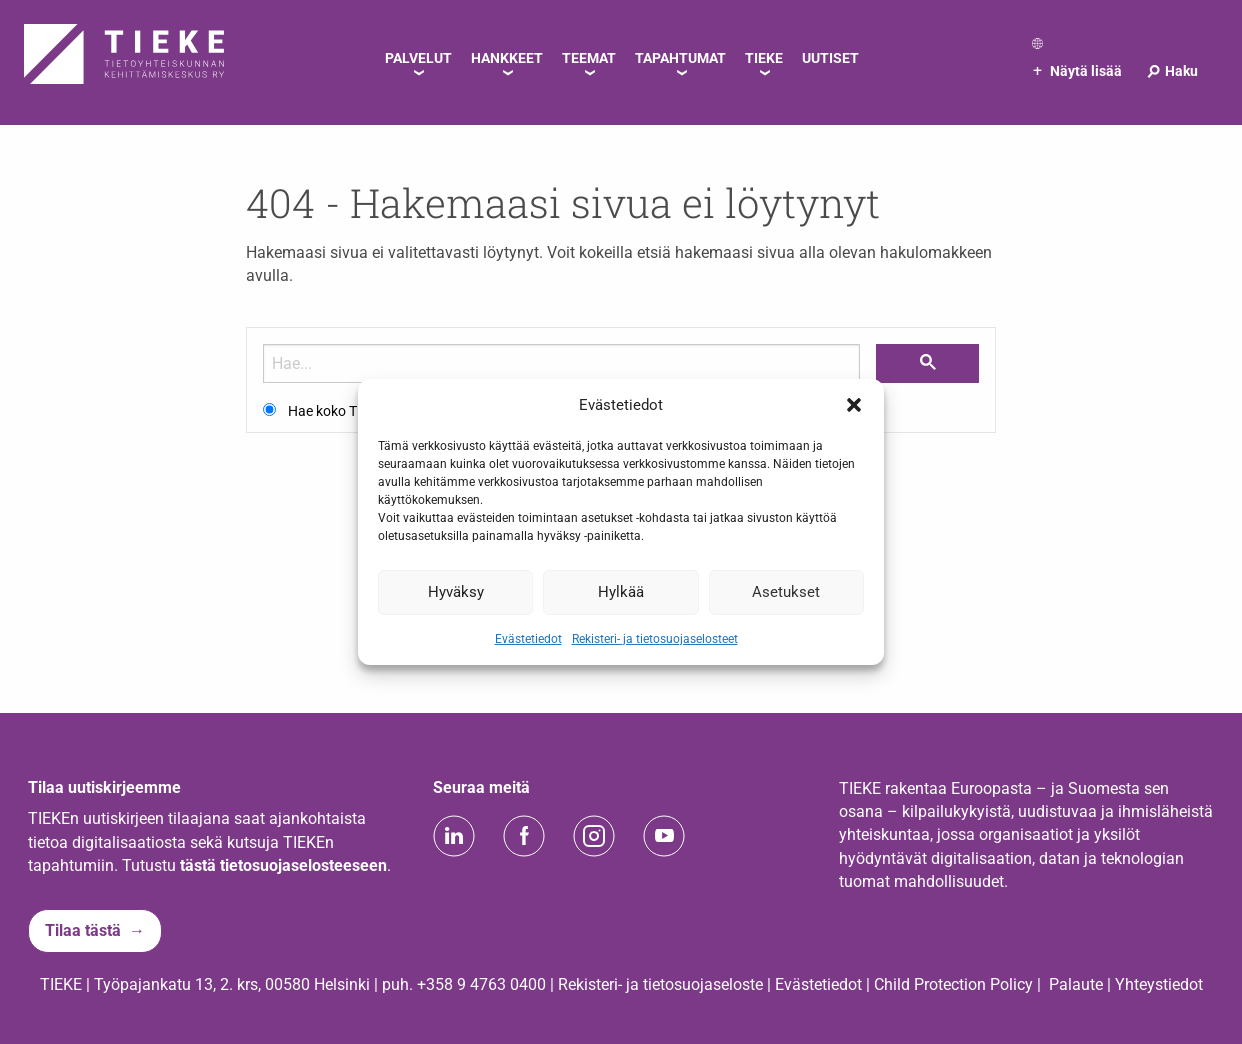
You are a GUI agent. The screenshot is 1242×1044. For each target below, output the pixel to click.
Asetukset (786, 592)
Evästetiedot (528, 638)
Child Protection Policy (953, 984)
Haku (1171, 71)
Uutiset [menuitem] (830, 58)
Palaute (1076, 984)
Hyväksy (456, 592)
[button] (854, 405)
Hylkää (621, 592)
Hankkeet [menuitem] (507, 58)
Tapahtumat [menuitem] (680, 58)
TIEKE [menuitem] (764, 58)
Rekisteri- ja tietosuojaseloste (660, 984)
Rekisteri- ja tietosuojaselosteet (655, 638)
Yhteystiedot (1159, 984)
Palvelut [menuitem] (418, 58)
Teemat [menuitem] (589, 58)
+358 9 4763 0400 (481, 984)
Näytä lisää (1077, 71)
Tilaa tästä (83, 930)
